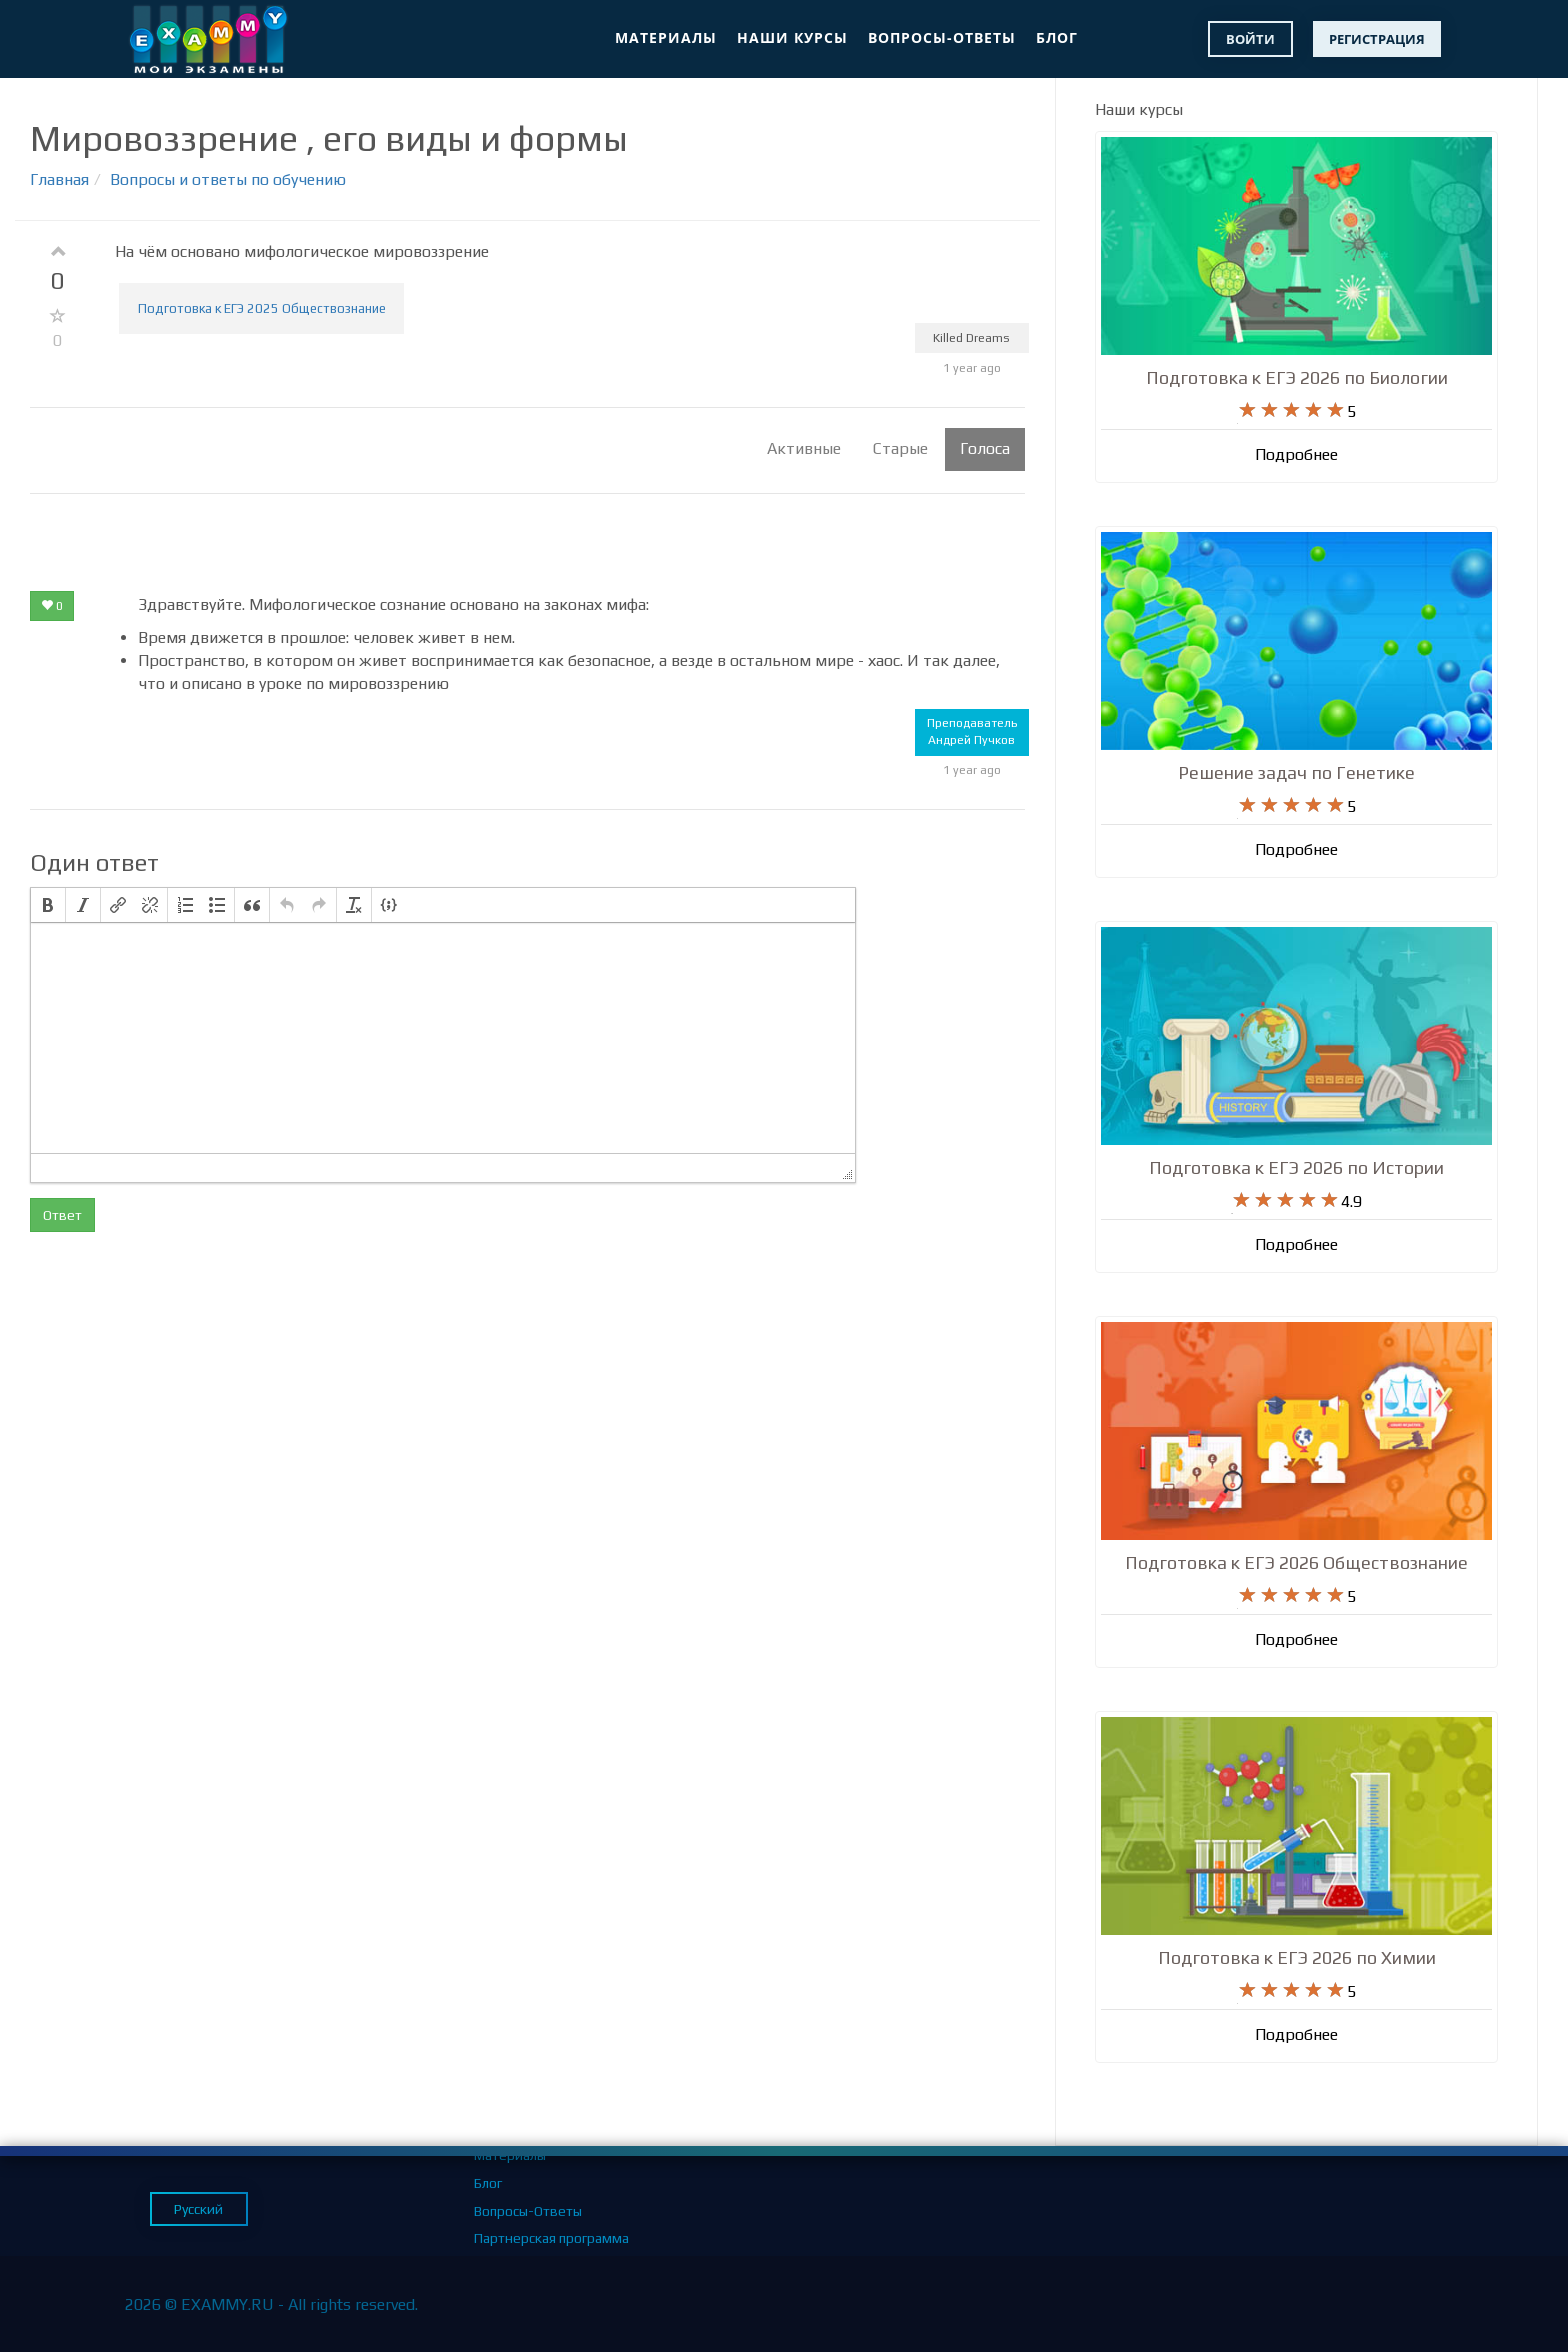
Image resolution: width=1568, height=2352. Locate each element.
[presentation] (48, 905)
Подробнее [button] (1296, 455)
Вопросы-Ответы (942, 37)
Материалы (666, 37)
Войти (1250, 39)
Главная (59, 179)
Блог (1057, 37)
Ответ (62, 1215)
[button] (48, 905)
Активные (804, 448)
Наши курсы (792, 37)
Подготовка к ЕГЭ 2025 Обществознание (262, 308)
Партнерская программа (551, 2238)
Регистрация (1377, 39)
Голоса (985, 448)
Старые (900, 448)
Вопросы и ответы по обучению (228, 179)
